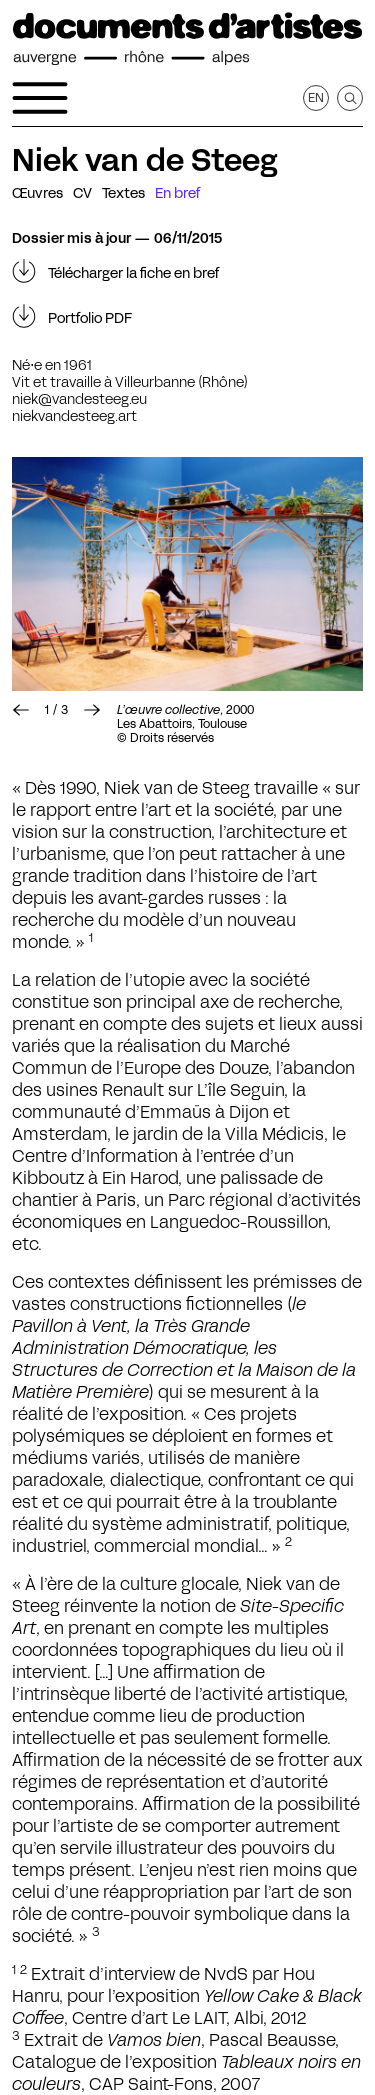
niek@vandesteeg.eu (79, 399)
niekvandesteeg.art (74, 416)
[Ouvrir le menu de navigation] (40, 98)
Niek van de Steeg (145, 160)
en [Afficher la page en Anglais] (316, 97)
